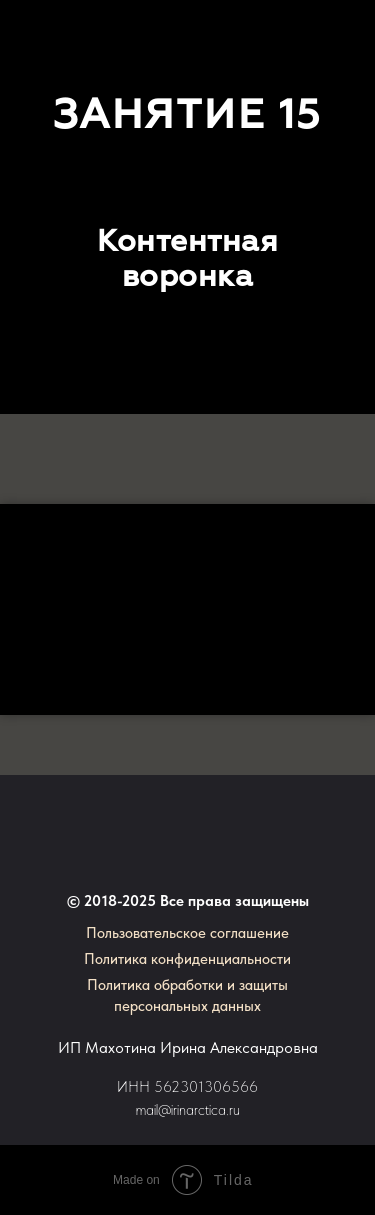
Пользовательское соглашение (187, 933)
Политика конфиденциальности (187, 959)
